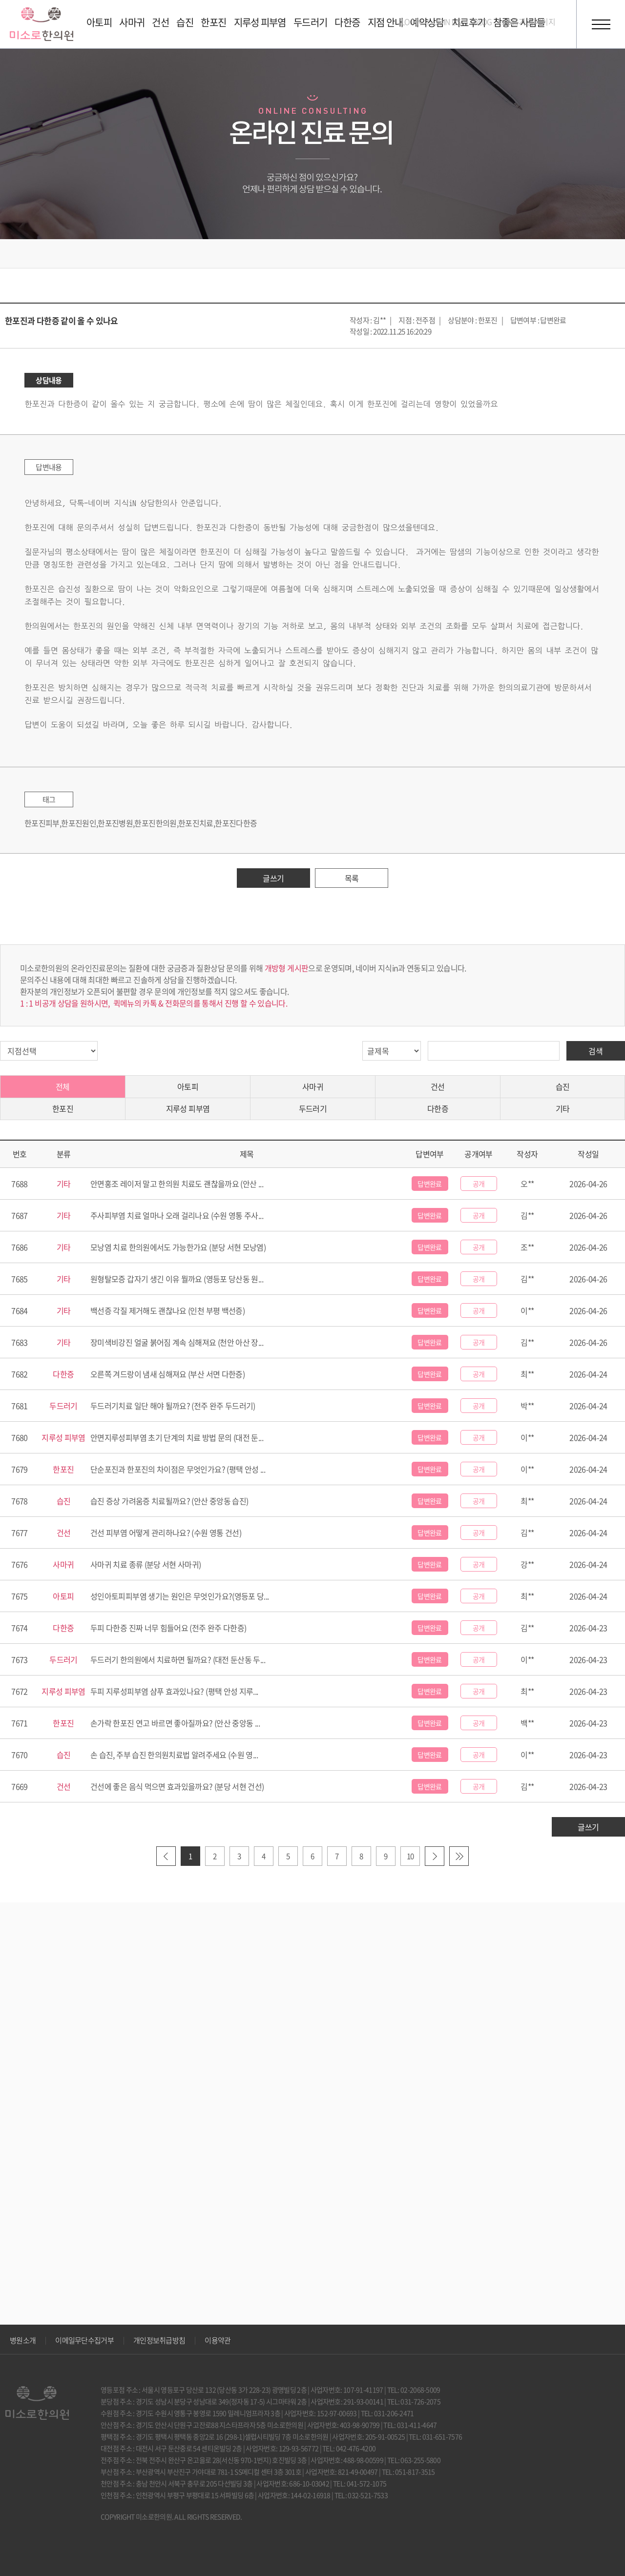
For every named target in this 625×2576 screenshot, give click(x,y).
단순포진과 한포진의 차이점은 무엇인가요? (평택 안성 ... (177, 1469)
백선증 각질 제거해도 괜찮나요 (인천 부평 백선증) (167, 1310)
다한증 (437, 1108)
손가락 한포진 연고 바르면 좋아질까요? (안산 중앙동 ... (175, 1723)
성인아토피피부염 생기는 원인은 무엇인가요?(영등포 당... (179, 1596)
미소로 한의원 (41, 24)
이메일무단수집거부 (84, 2340)
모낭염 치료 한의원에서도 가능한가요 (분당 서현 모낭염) (178, 1247)
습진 (563, 1086)
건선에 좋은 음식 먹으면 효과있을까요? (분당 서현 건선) (177, 1786)
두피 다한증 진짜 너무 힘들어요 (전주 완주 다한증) (168, 1628)
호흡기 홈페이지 (530, 21)
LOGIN (411, 21)
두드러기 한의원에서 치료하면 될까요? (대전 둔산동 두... (177, 1659)
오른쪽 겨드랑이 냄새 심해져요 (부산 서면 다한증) (167, 1374)
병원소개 (23, 2340)
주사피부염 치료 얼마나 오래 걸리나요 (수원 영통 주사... (176, 1215)
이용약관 (217, 2340)
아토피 (187, 1086)
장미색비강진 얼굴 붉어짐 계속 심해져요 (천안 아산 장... (176, 1342)
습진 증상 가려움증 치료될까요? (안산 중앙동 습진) (169, 1501)
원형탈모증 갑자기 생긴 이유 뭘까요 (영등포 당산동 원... (176, 1279)
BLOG (482, 21)
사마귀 (312, 1086)
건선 (438, 1086)
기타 (563, 1108)
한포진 (62, 1108)
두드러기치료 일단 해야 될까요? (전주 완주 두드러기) (172, 1405)
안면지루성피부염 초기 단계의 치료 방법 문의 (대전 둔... (176, 1437)
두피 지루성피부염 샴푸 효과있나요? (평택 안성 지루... (174, 1691)
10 (410, 1856)
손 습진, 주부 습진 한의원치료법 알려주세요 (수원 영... (174, 1754)
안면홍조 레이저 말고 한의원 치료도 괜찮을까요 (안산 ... (176, 1183)
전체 (63, 1086)
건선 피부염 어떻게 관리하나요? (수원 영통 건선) (165, 1532)
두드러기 (313, 1108)
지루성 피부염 (188, 1108)
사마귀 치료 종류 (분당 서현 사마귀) (145, 1564)
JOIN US (447, 21)
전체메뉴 (600, 24)
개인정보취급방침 (159, 2340)
